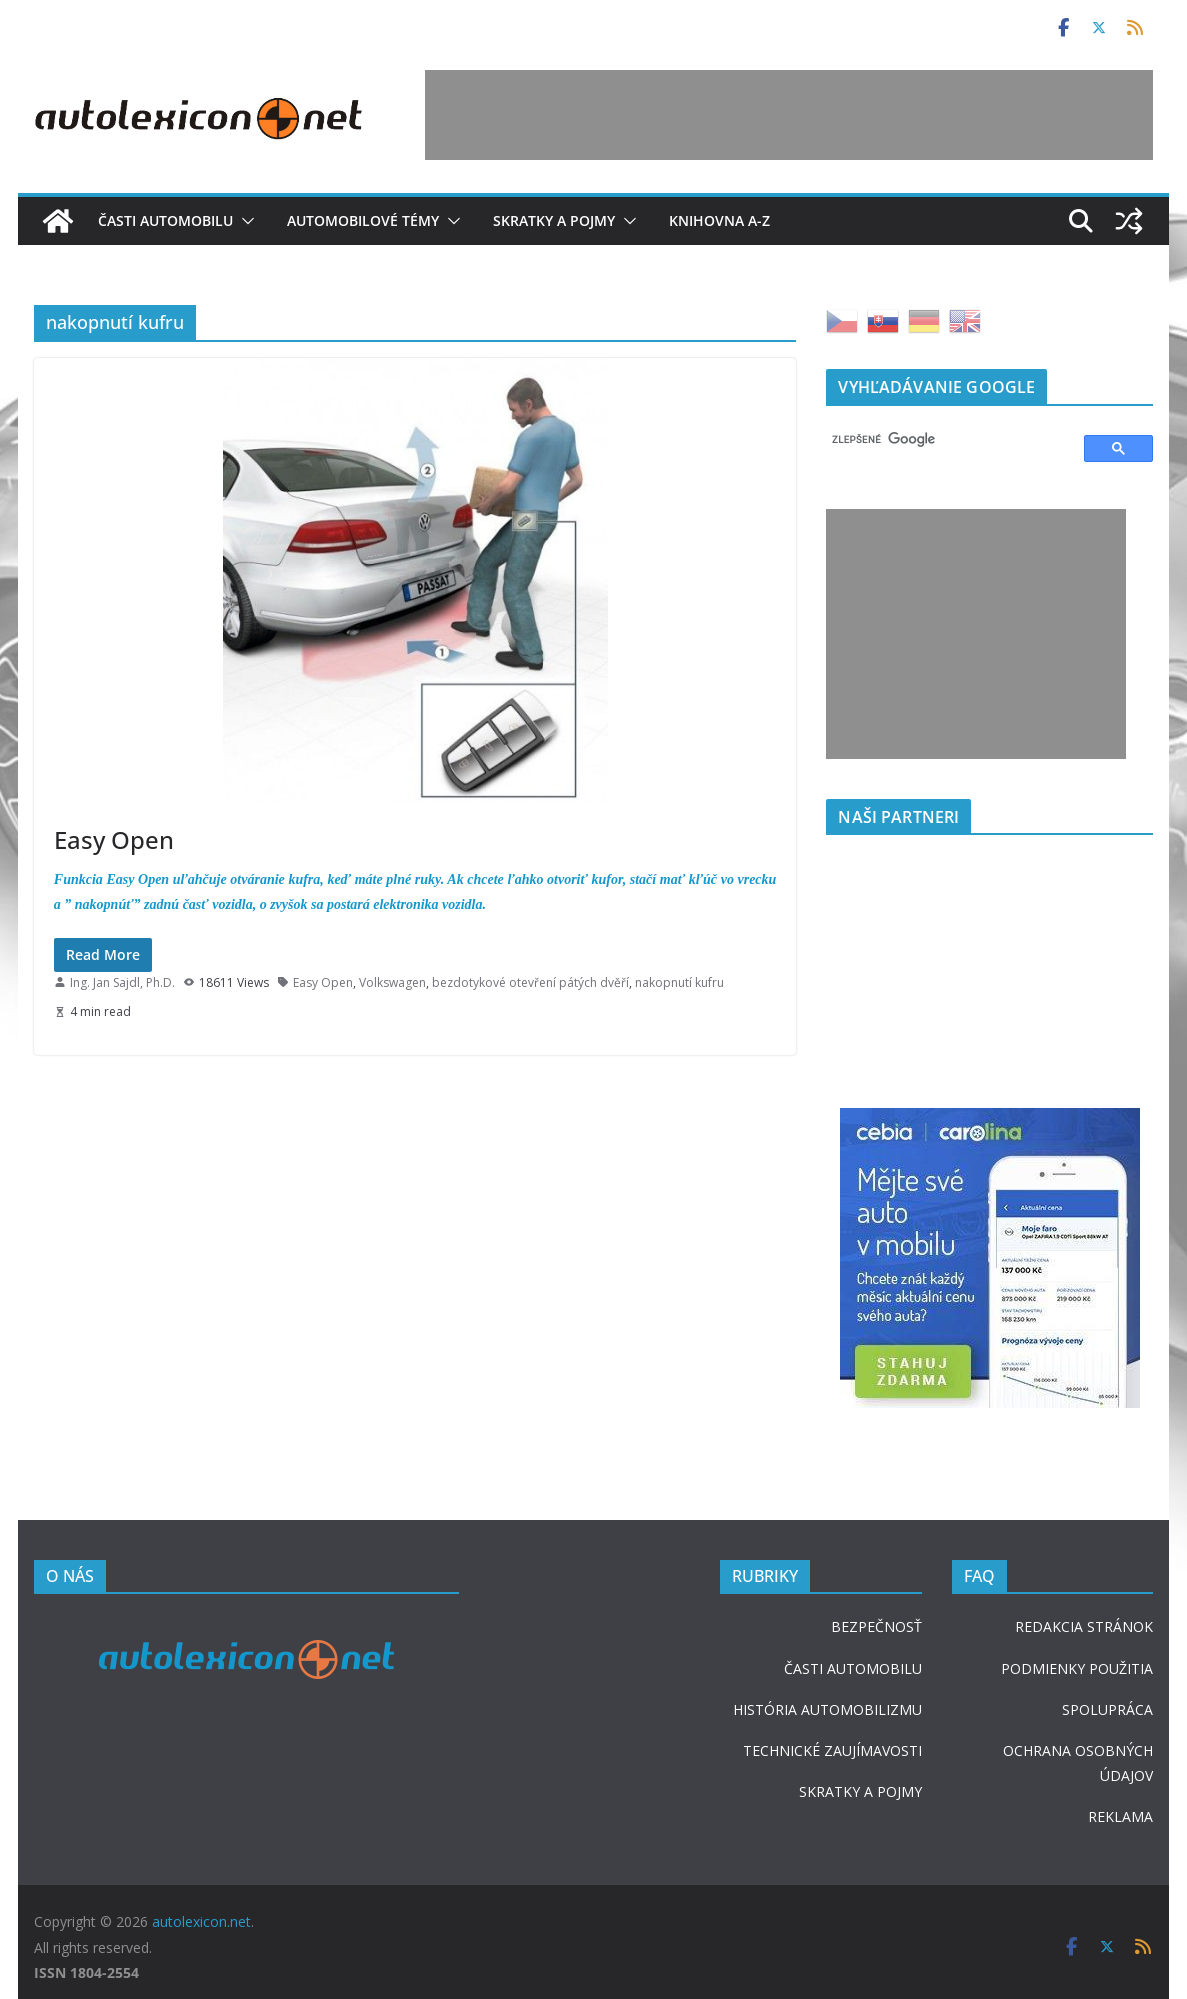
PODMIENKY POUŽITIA (1077, 1668)
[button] (244, 221)
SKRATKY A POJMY (860, 1791)
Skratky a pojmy (554, 220)
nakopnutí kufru (679, 982)
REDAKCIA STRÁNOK (1084, 1626)
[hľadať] (946, 440)
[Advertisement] (789, 115)
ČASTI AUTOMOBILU (853, 1668)
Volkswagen (392, 982)
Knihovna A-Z (719, 220)
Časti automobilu (165, 220)
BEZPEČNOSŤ (876, 1626)
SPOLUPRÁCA (1107, 1709)
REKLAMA (1120, 1816)
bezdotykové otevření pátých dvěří (530, 982)
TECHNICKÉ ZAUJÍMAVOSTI (832, 1750)
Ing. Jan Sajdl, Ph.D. (122, 982)
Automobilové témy (363, 220)
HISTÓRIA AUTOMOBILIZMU (827, 1709)
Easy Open (114, 839)
